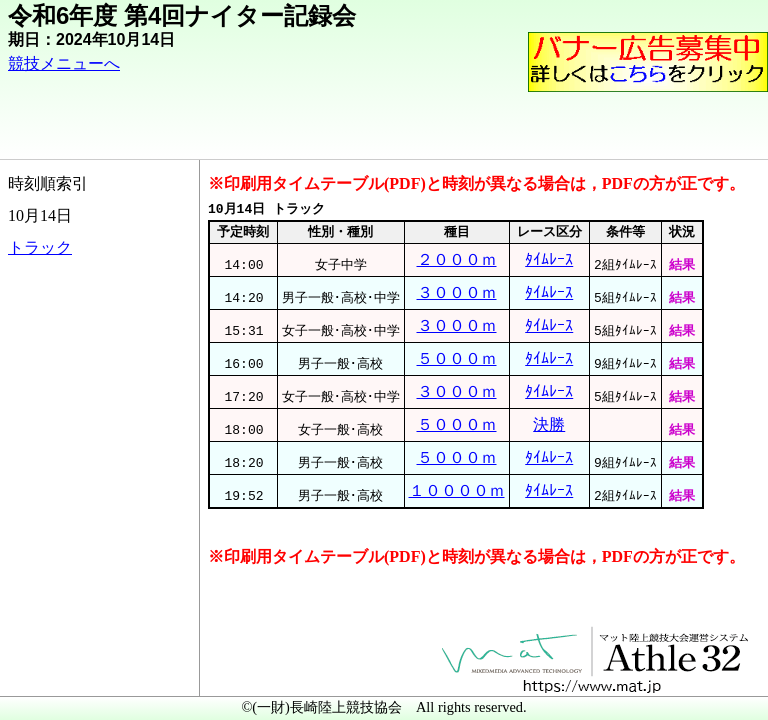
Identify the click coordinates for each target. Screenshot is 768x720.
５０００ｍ (457, 358)
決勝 (549, 424)
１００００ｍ (457, 490)
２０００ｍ (457, 259)
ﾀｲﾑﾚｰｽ (549, 259)
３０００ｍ (457, 292)
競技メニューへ (64, 63)
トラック (40, 247)
